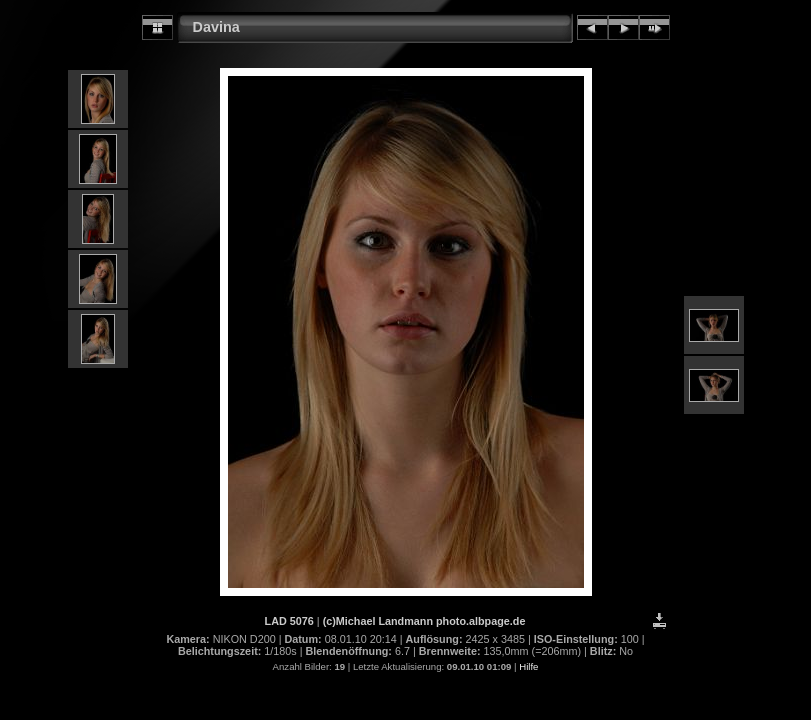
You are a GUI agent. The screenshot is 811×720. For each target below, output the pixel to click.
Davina (216, 27)
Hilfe (528, 666)
